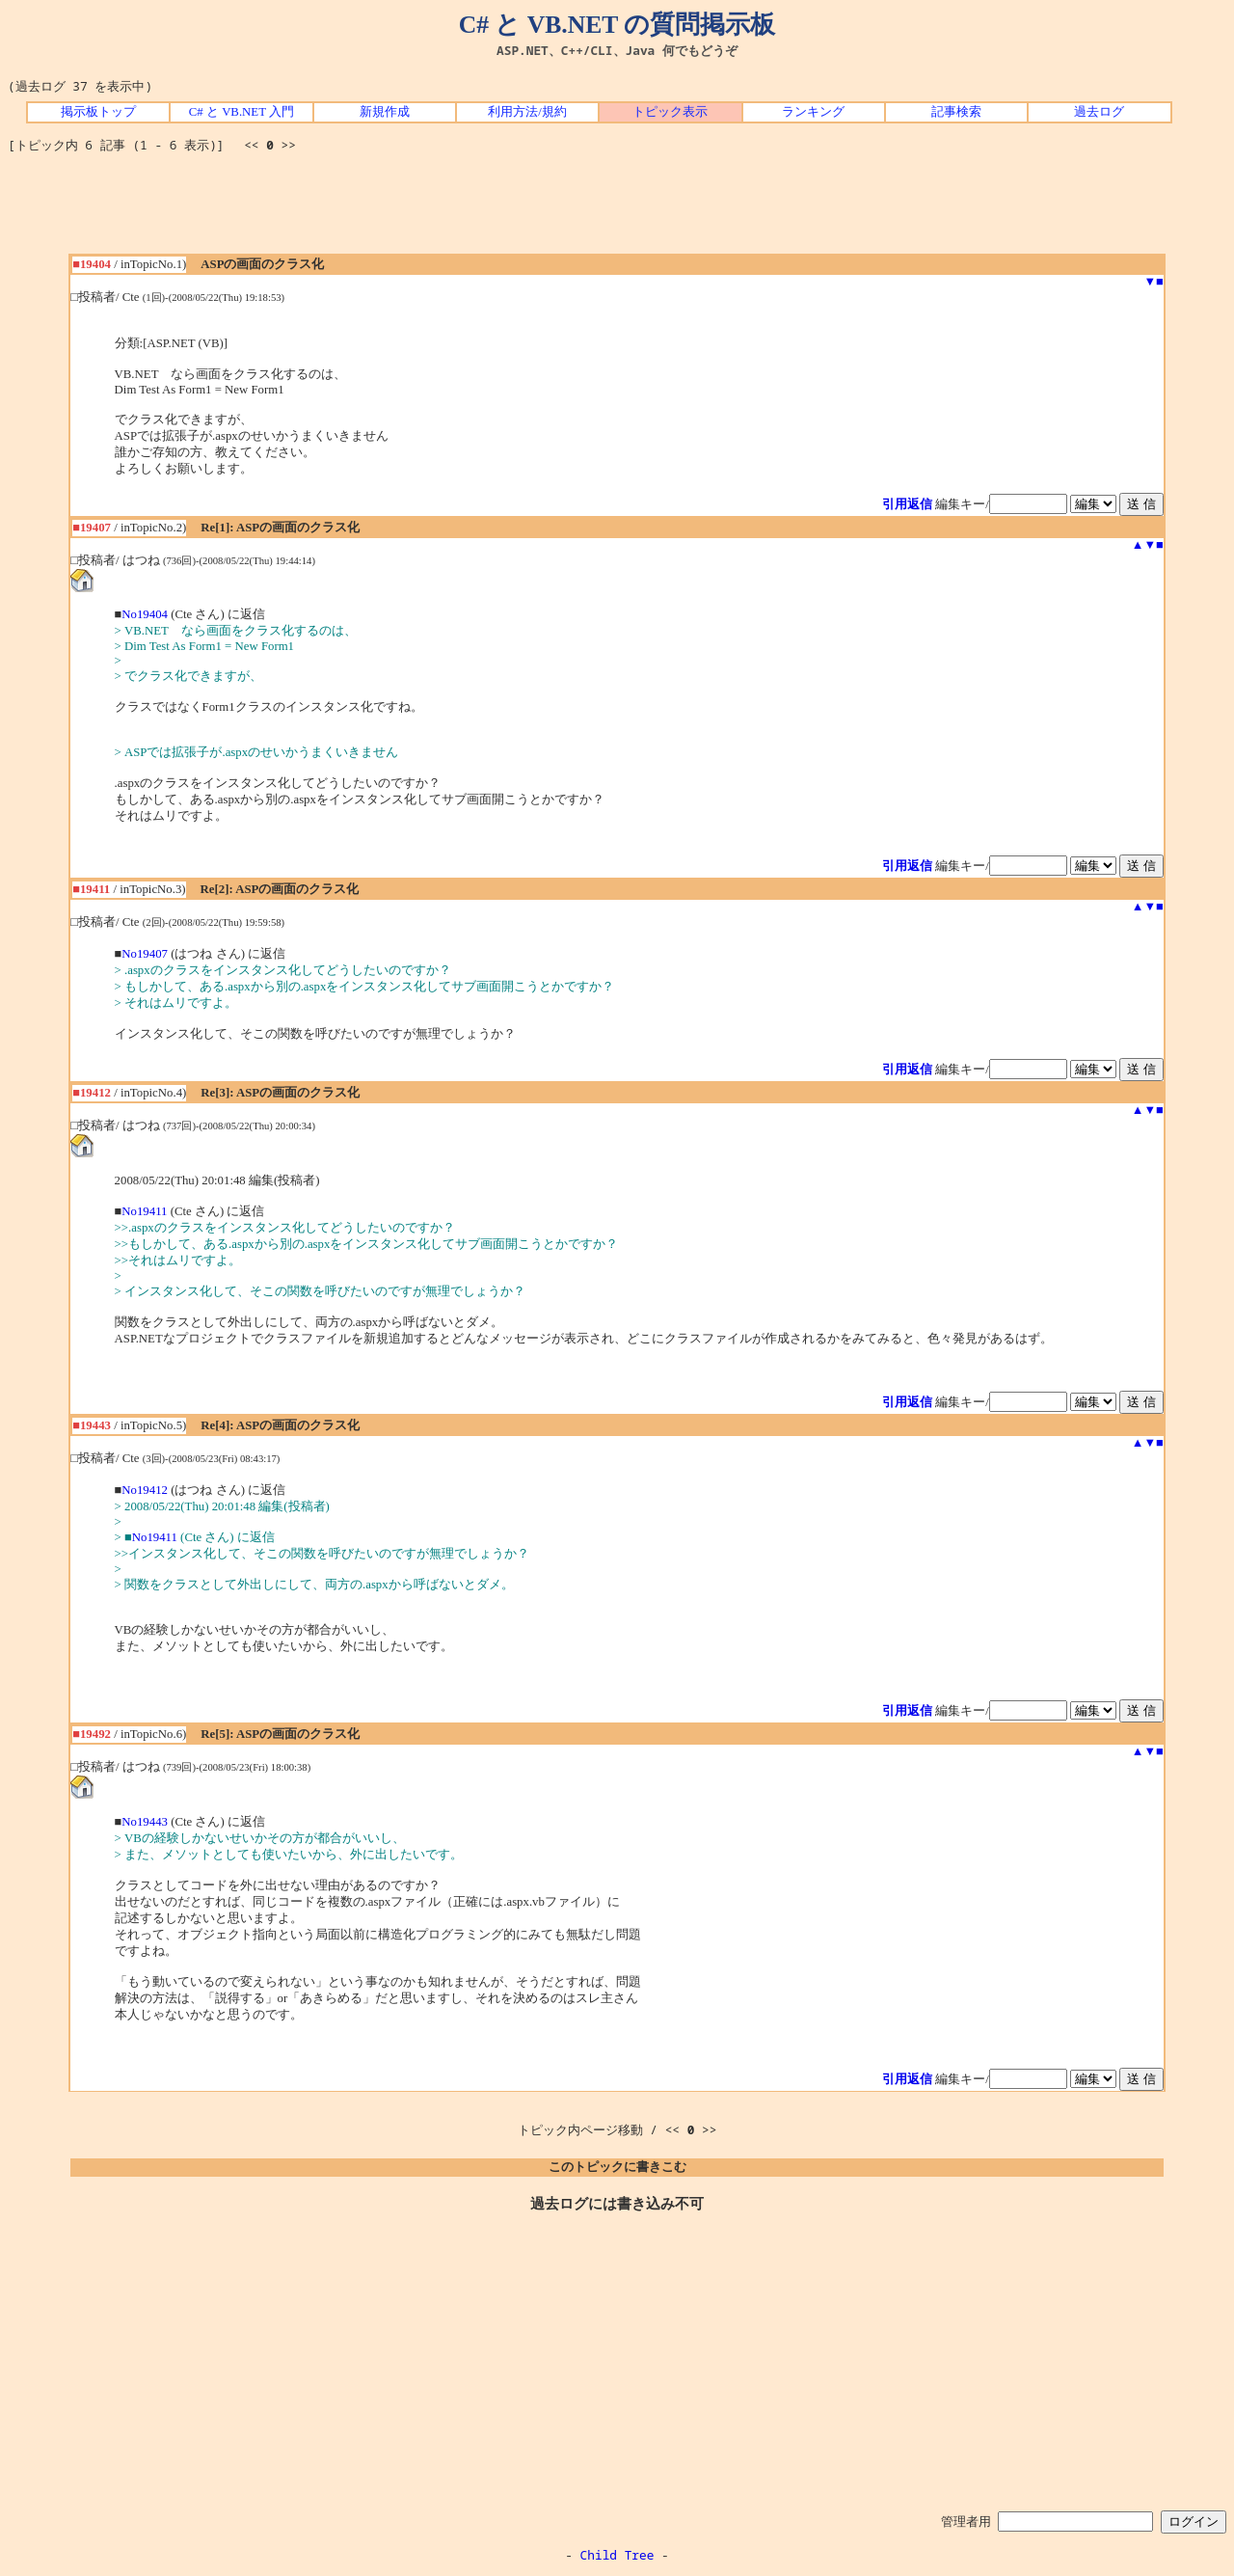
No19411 (144, 1211)
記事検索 (956, 112)
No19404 (144, 614)
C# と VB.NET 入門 (241, 112)
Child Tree (617, 2554)
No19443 (144, 1822)
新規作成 (385, 112)
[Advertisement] (617, 210)
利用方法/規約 (527, 112)
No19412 (144, 1490)
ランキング (813, 112)
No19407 (144, 954)
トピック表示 (670, 112)
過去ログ (1099, 112)
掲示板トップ (98, 112)
